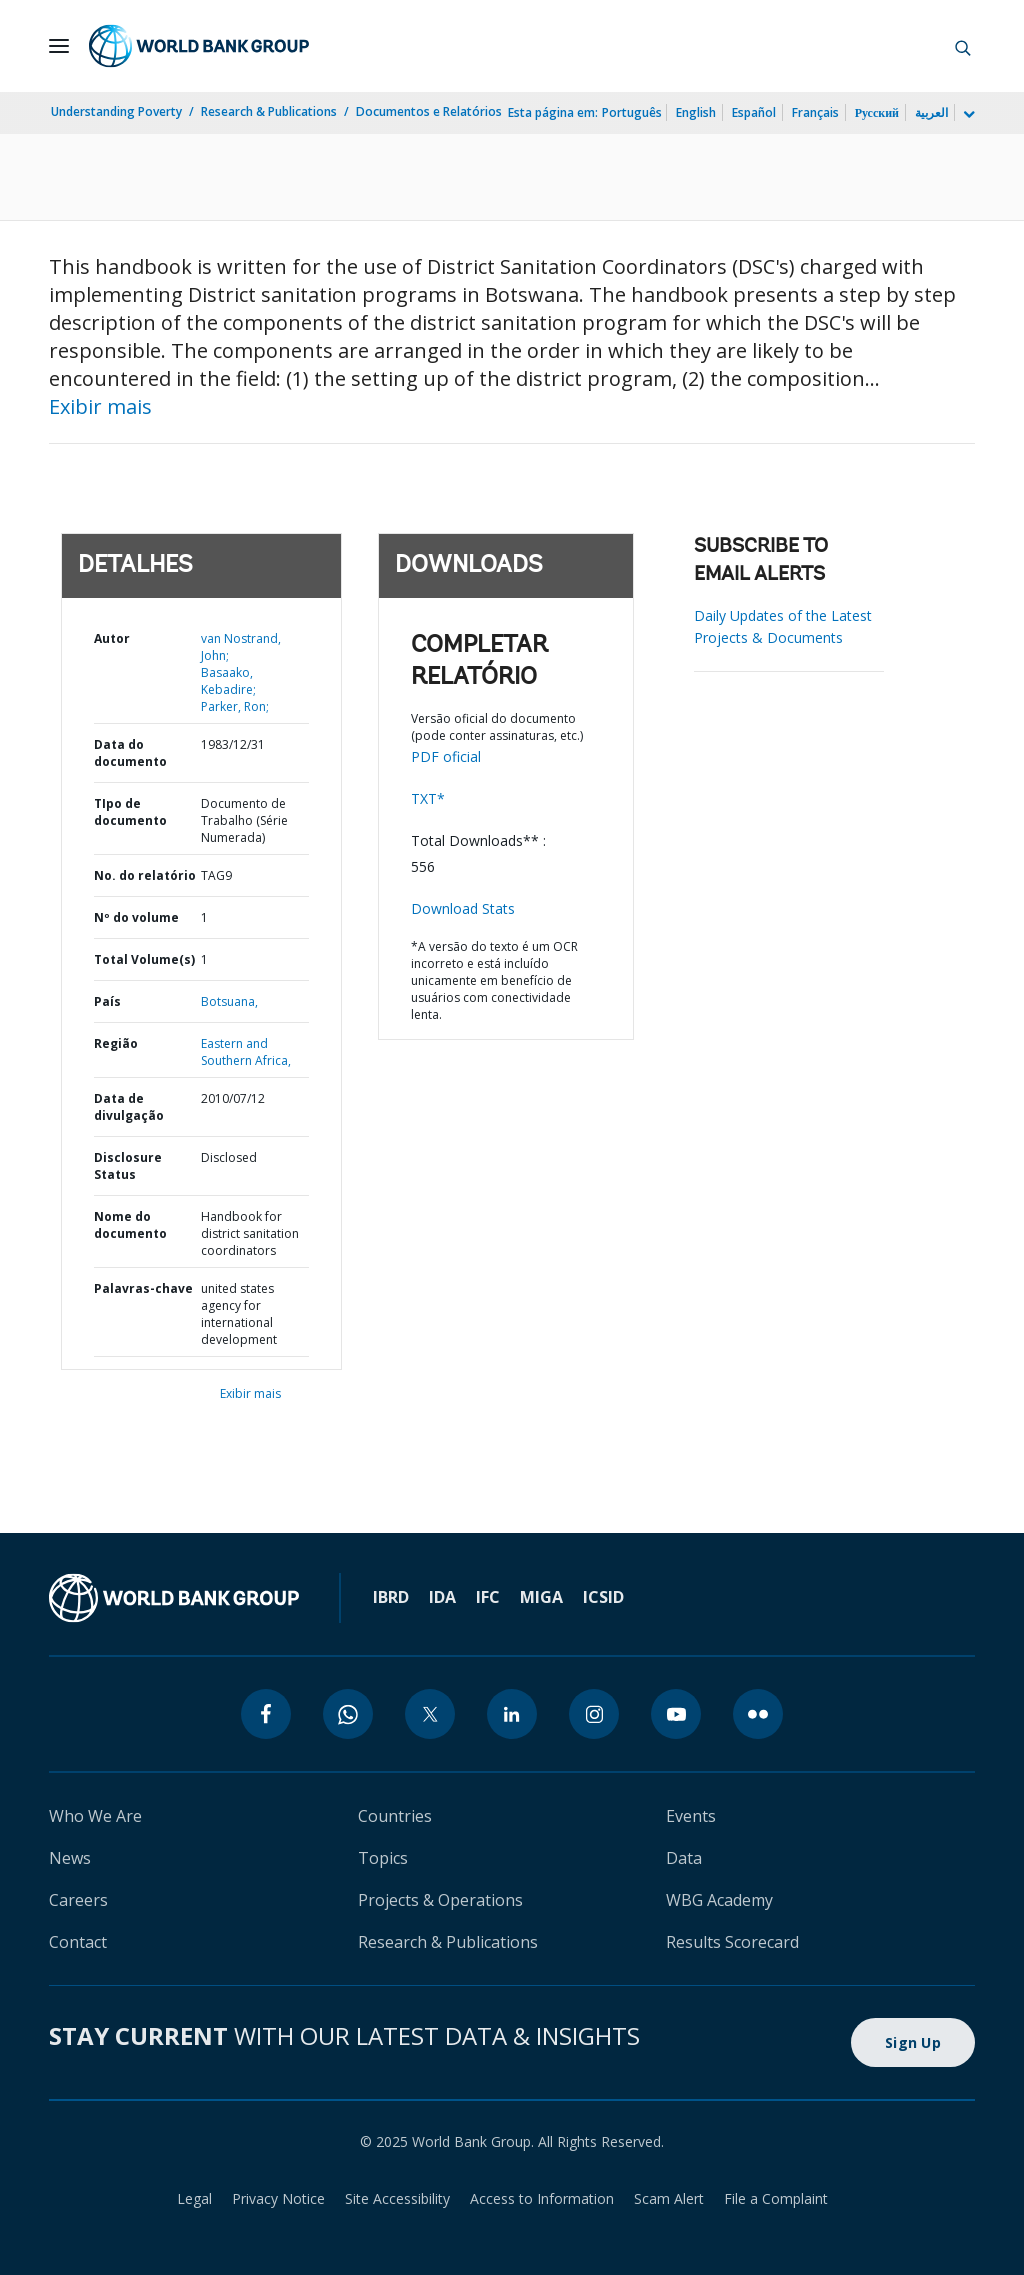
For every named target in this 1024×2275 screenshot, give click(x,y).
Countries (395, 1816)
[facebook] (266, 1714)
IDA (442, 1597)
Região (116, 1043)
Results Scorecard (732, 1942)
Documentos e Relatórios (429, 111)
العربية (931, 112)
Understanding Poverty (116, 111)
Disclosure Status (128, 1166)
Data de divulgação (129, 1107)
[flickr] (758, 1714)
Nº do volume (136, 917)
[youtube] (676, 1714)
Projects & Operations (440, 1900)
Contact (78, 1942)
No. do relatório (145, 875)
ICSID (603, 1597)
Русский (877, 112)
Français (815, 112)
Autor (112, 638)
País (107, 1001)
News (70, 1858)
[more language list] (967, 115)
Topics (383, 1858)
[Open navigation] (59, 46)
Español (754, 112)
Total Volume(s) (144, 959)
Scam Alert (669, 2198)
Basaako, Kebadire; (228, 681)
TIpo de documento (130, 812)
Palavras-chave (143, 1288)
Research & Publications (269, 111)
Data (684, 1858)
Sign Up (913, 2042)
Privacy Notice (278, 2198)
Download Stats (463, 908)
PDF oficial (446, 756)
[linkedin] (512, 1714)
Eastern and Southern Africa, (246, 1052)
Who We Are (95, 1816)
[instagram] (594, 1714)
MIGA (541, 1597)
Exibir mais (100, 406)
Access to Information (542, 2198)
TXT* (428, 798)
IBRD (391, 1597)
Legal (194, 2198)
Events (691, 1816)
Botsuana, (229, 1001)
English (696, 112)
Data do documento (130, 753)
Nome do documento (130, 1225)
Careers (78, 1900)
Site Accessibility (397, 2198)
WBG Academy (719, 1900)
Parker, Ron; (235, 706)
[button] (963, 46)
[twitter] (430, 1714)
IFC (488, 1597)
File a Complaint (776, 2198)
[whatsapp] (348, 1714)
